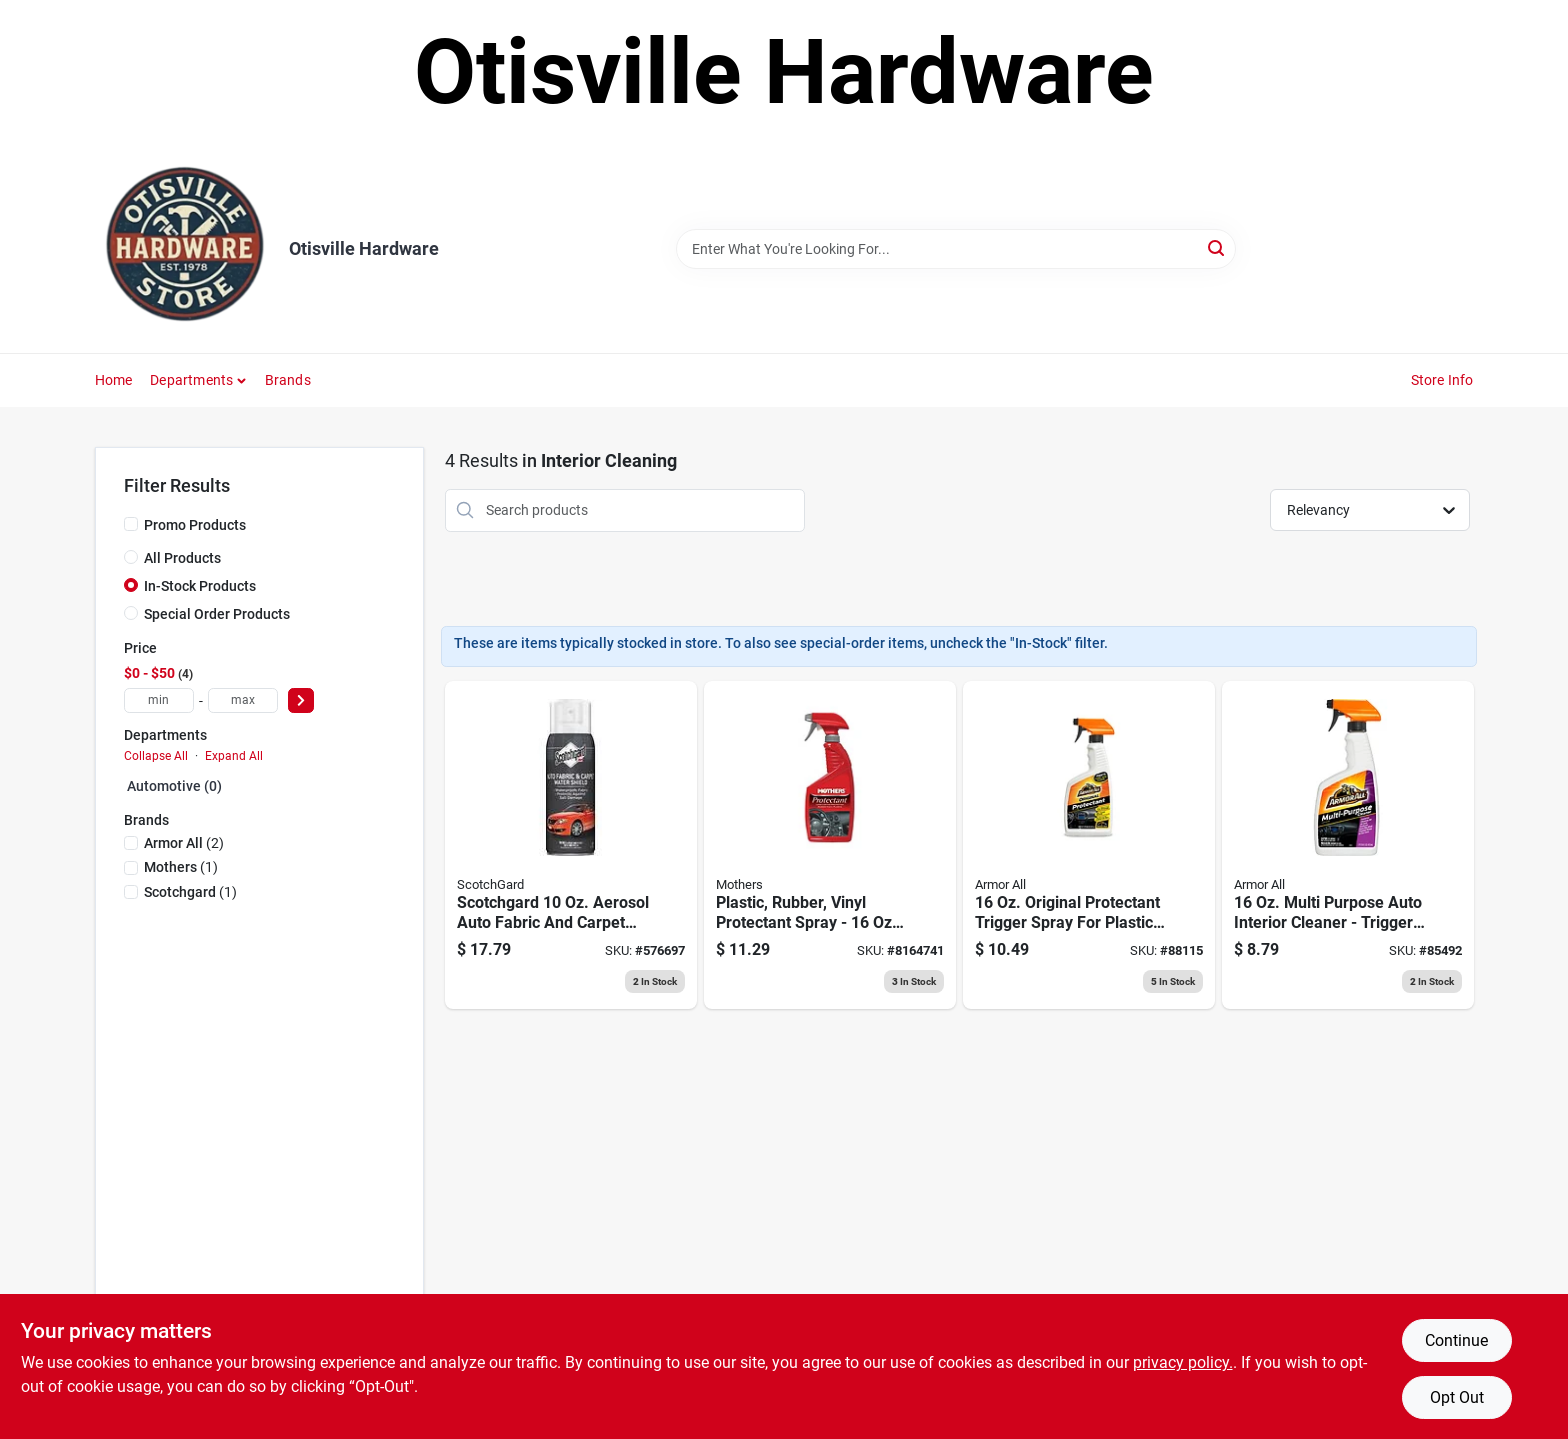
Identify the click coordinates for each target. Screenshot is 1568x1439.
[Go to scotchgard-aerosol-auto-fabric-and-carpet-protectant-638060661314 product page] (571, 845)
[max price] (243, 700)
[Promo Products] (131, 524)
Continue (1456, 1340)
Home (114, 380)
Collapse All (156, 756)
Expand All (234, 756)
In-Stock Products (200, 586)
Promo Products (195, 525)
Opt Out (1457, 1397)
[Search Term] (956, 249)
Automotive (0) (174, 786)
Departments (191, 380)
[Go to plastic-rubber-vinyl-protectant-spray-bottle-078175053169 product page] (830, 845)
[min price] (159, 700)
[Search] (1217, 247)
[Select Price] (301, 700)
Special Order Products (217, 614)
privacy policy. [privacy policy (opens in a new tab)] (1183, 1362)
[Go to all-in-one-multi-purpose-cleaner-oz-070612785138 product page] (1348, 845)
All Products (182, 558)
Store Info (1442, 380)
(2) (184, 843)
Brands (288, 380)
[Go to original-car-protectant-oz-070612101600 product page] (1089, 845)
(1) (181, 867)
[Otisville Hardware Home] (185, 249)
